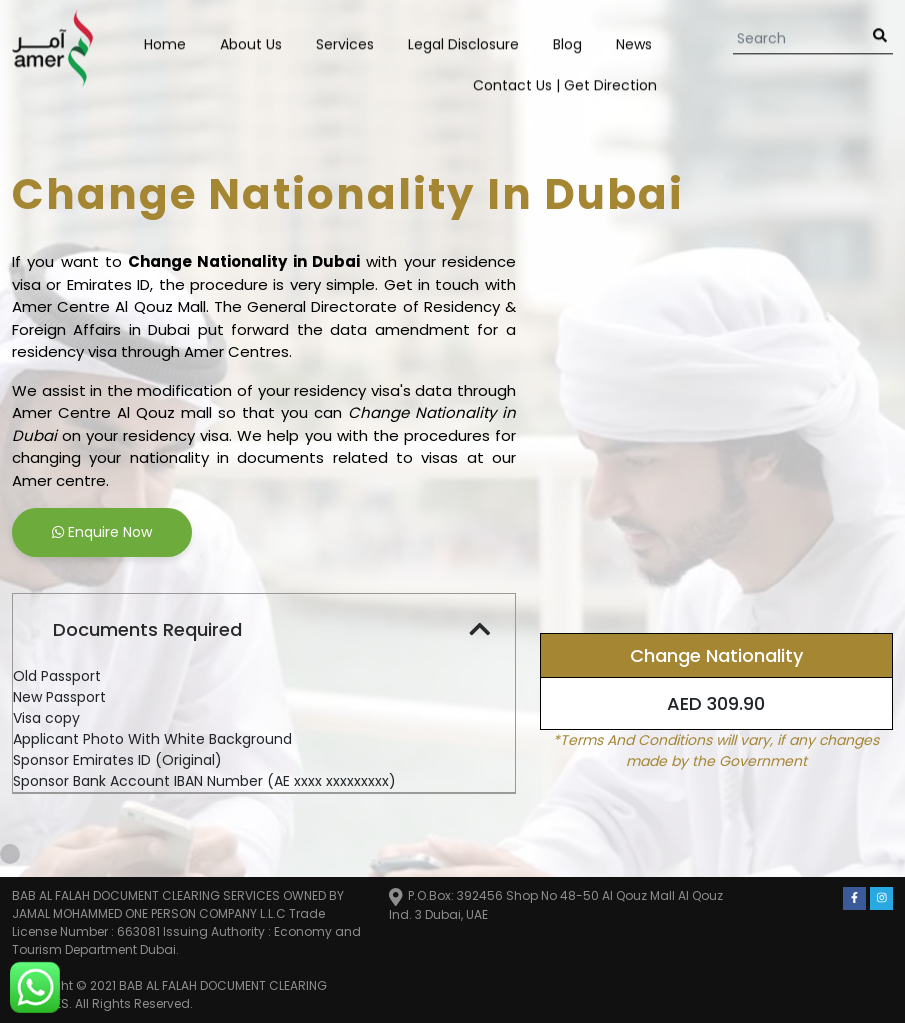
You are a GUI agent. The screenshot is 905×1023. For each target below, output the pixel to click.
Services (345, 43)
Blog (567, 43)
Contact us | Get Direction (565, 84)
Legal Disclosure (463, 43)
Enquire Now (102, 532)
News (634, 43)
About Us (251, 43)
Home (165, 43)
